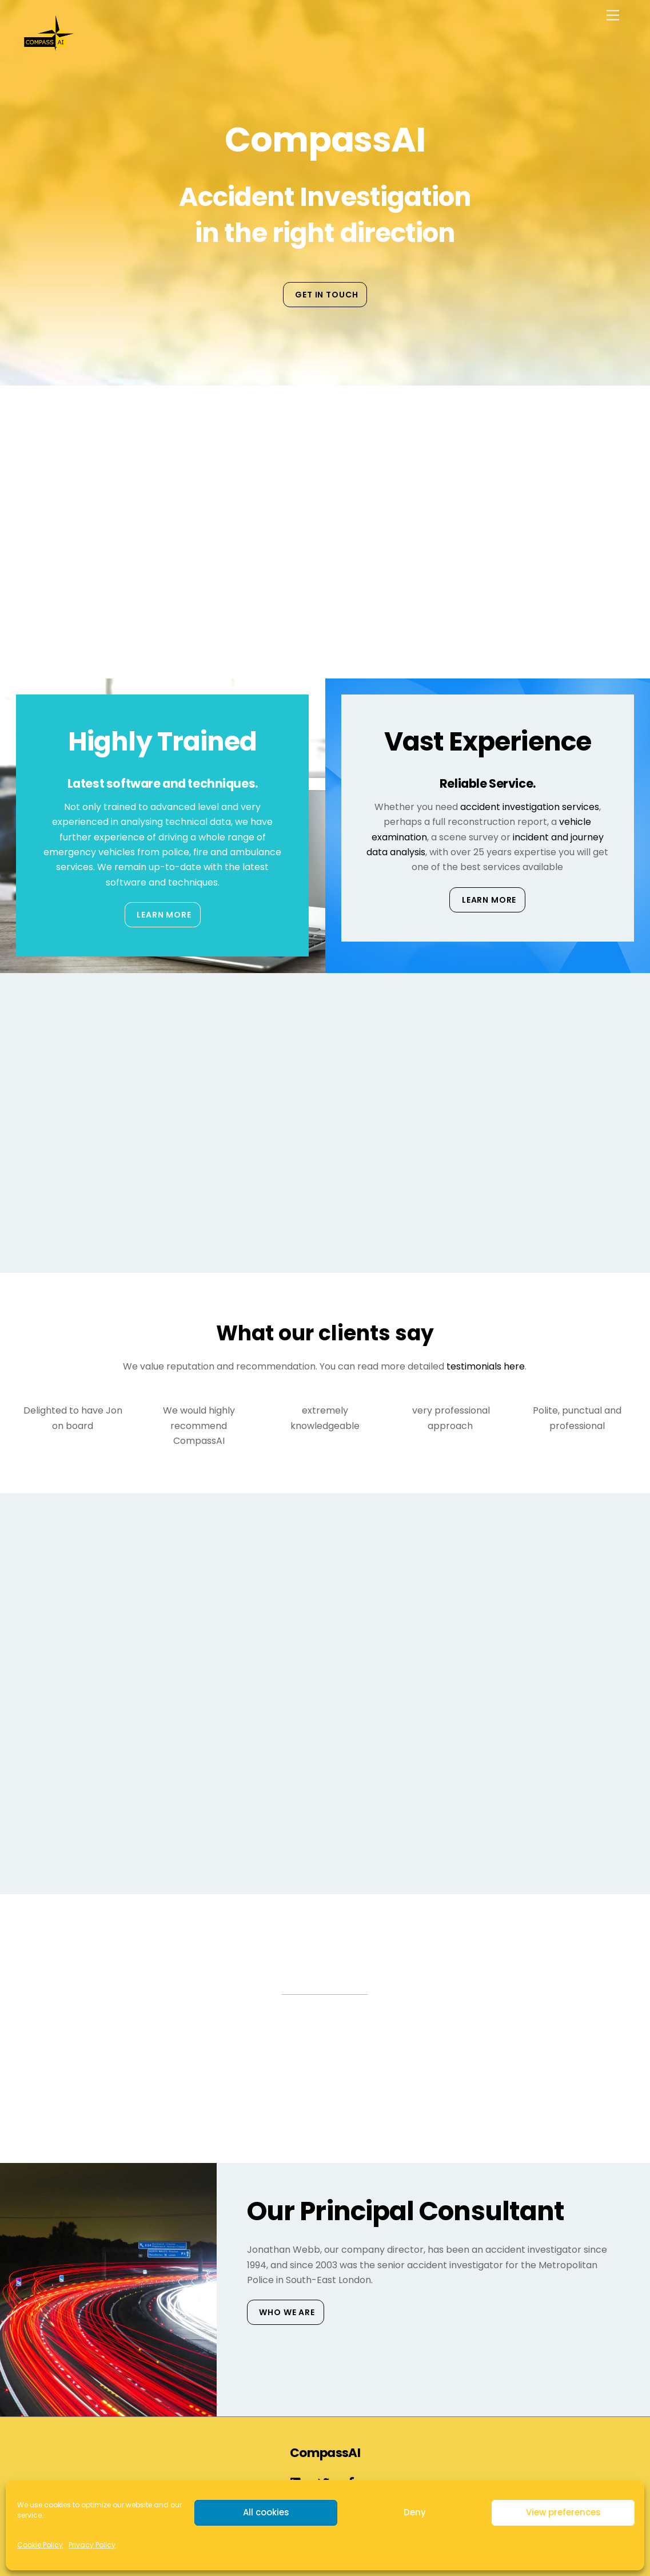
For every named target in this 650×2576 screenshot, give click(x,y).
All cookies (266, 2512)
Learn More (164, 914)
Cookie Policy (40, 2545)
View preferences (563, 2512)
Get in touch (326, 294)
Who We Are (286, 2312)
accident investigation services (529, 806)
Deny (415, 2512)
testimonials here (485, 1366)
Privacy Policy (92, 2545)
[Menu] (612, 16)
